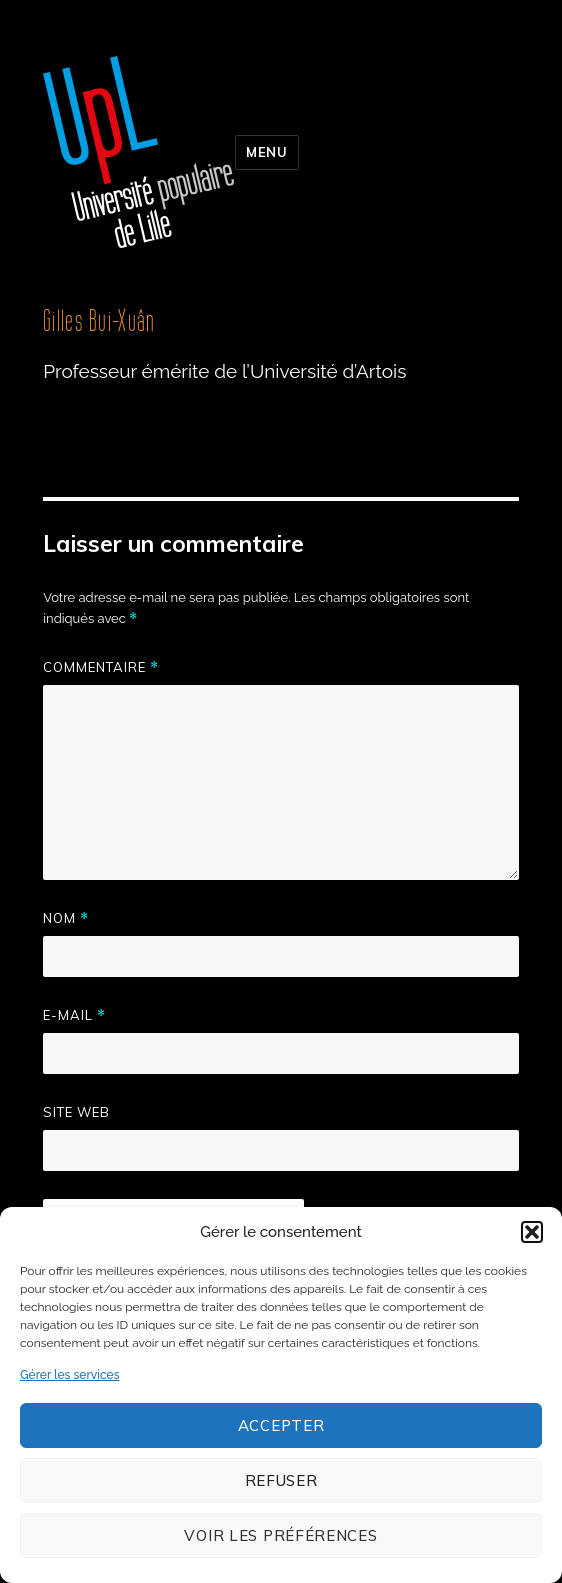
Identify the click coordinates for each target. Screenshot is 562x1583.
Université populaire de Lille (139, 152)
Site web (76, 1112)
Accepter (281, 1425)
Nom (66, 918)
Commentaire (101, 667)
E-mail (74, 1015)
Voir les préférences (280, 1535)
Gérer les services (70, 1375)
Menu (266, 152)
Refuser (281, 1480)
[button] (532, 1232)
